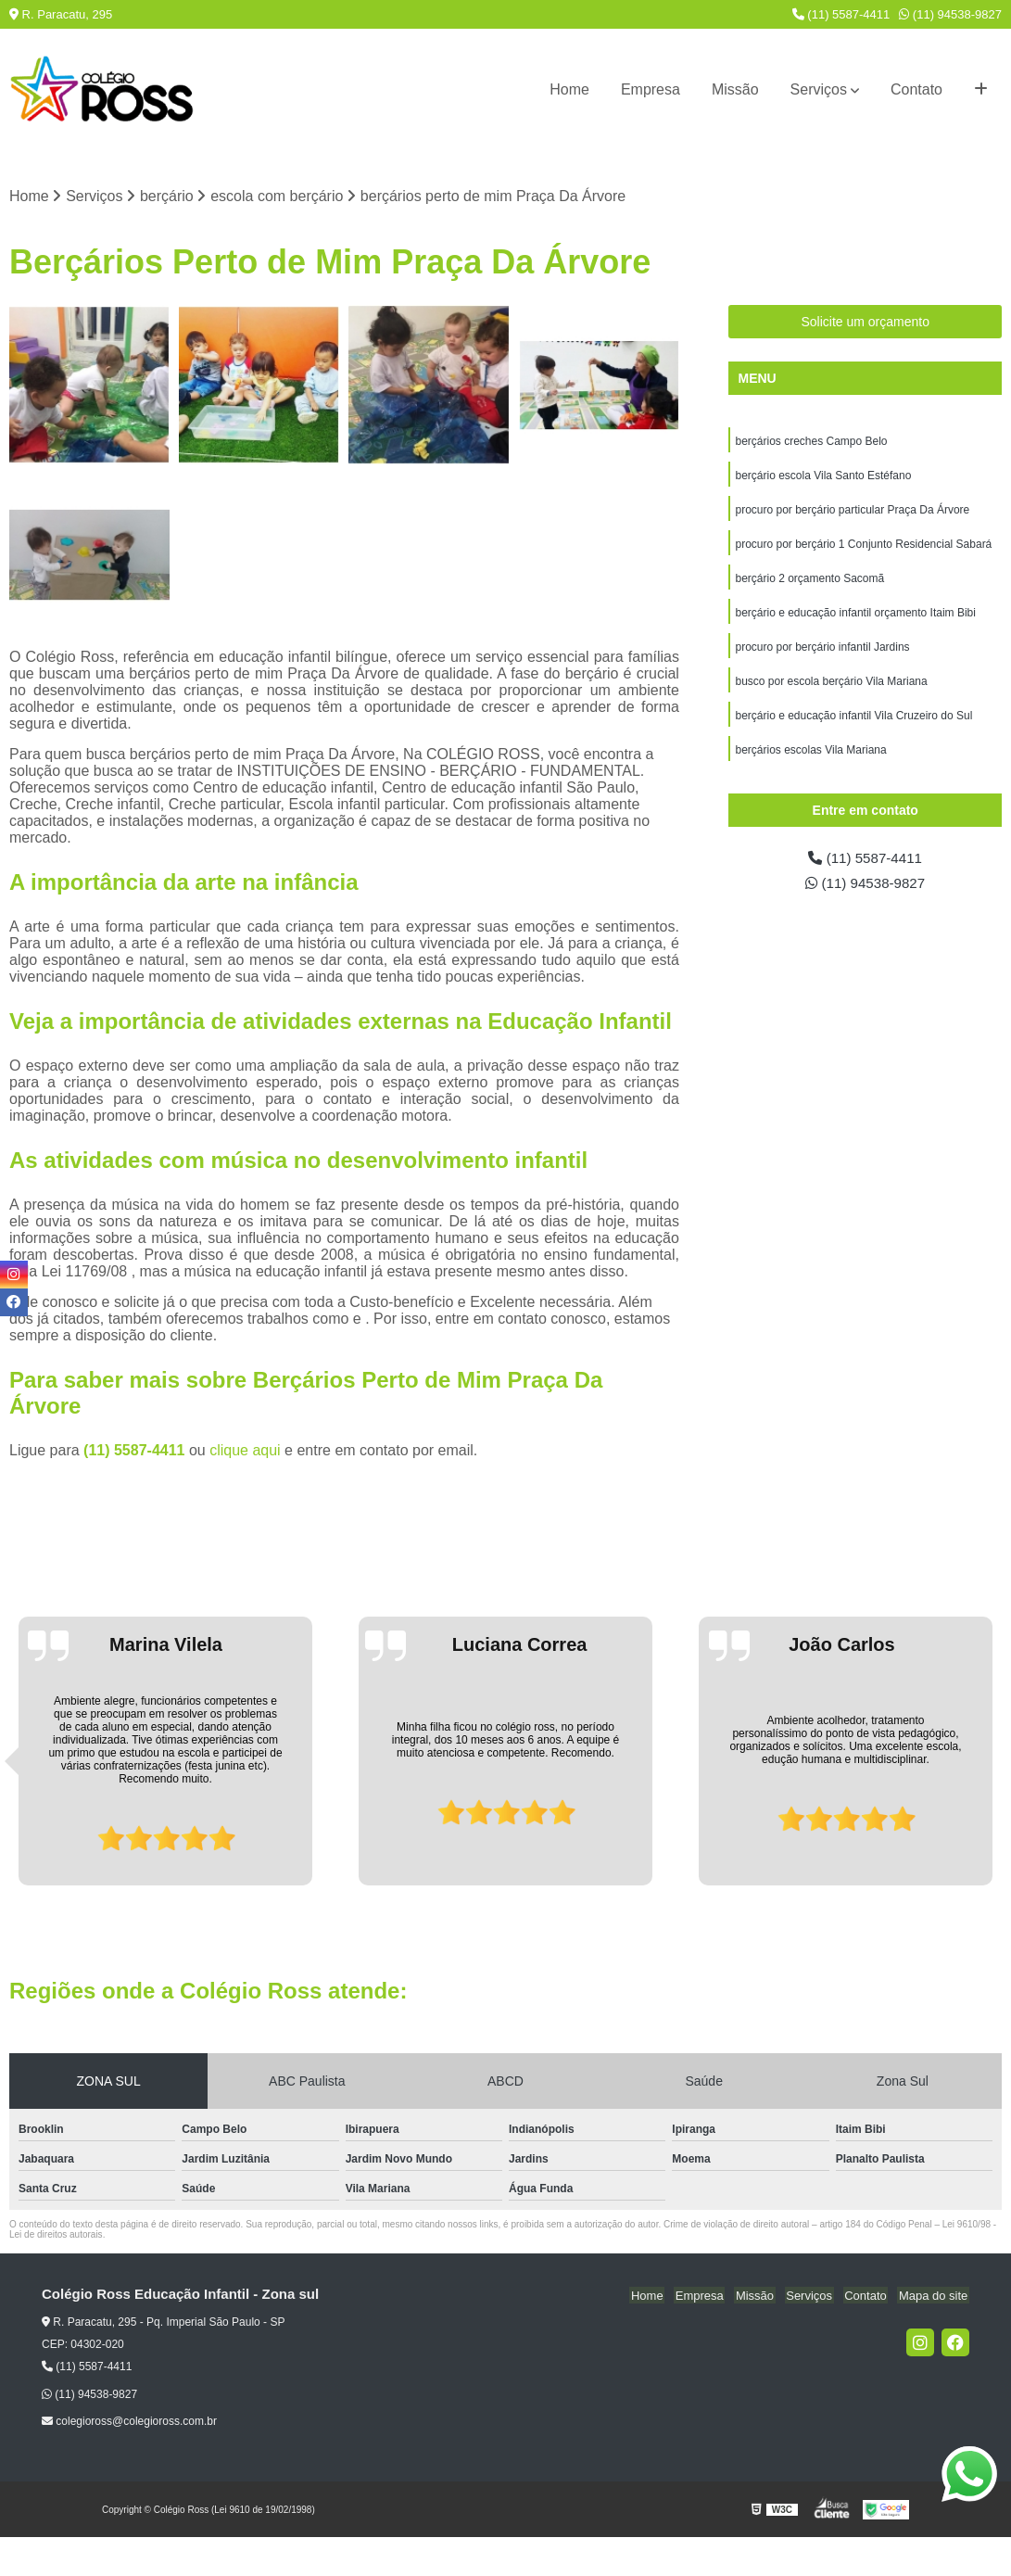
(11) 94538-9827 (950, 14)
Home (569, 89)
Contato (916, 89)
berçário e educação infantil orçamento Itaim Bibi (855, 618)
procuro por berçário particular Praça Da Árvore (852, 512)
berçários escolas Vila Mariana (810, 759)
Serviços (818, 89)
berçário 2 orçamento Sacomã (809, 583)
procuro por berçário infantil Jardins (822, 653)
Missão (735, 89)
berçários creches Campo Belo (811, 442)
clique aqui (245, 1451)
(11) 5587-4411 (841, 14)
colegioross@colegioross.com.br (129, 2422)
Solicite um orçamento (865, 322)
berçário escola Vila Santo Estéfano (823, 477)
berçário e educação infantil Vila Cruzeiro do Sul (853, 723)
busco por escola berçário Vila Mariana (831, 688)
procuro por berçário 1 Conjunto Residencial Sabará (863, 547)
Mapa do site (934, 2296)
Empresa (650, 89)
